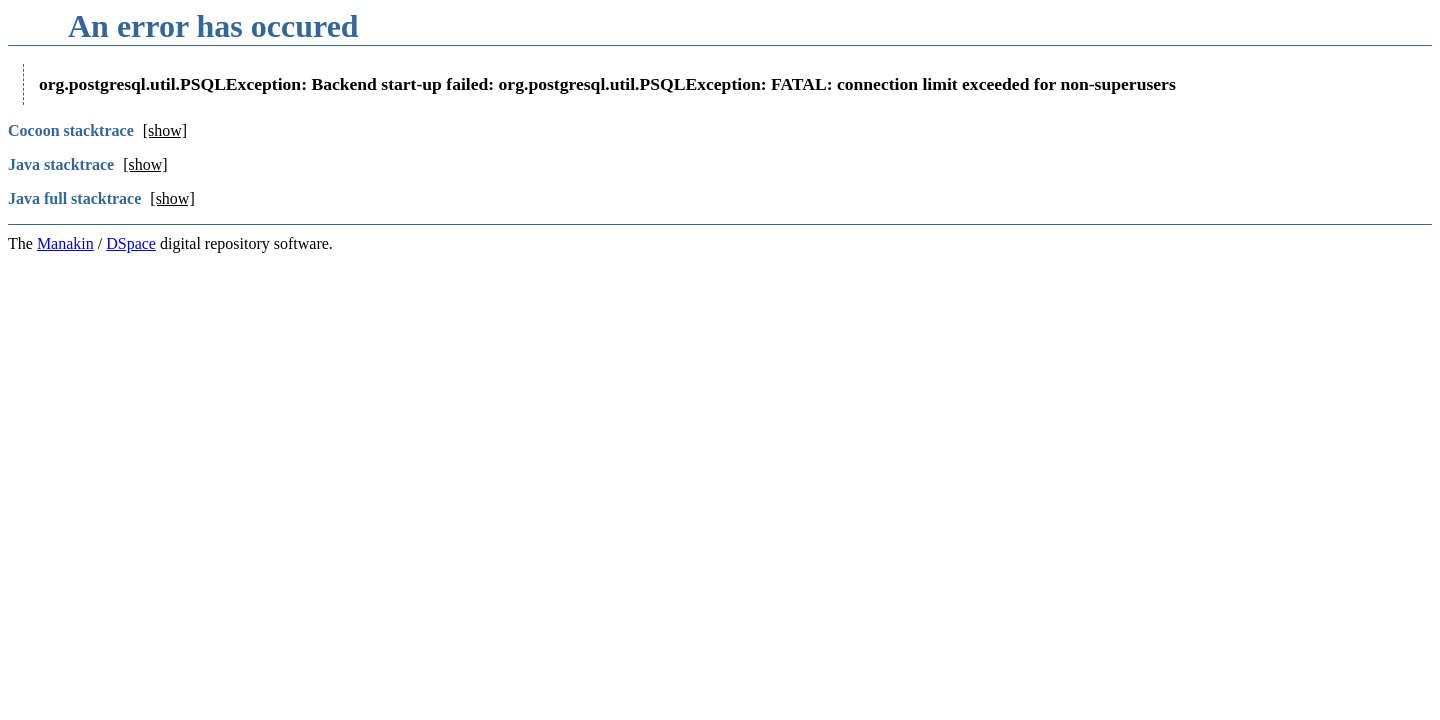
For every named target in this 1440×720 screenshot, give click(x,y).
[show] (165, 130)
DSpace (131, 243)
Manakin (65, 243)
